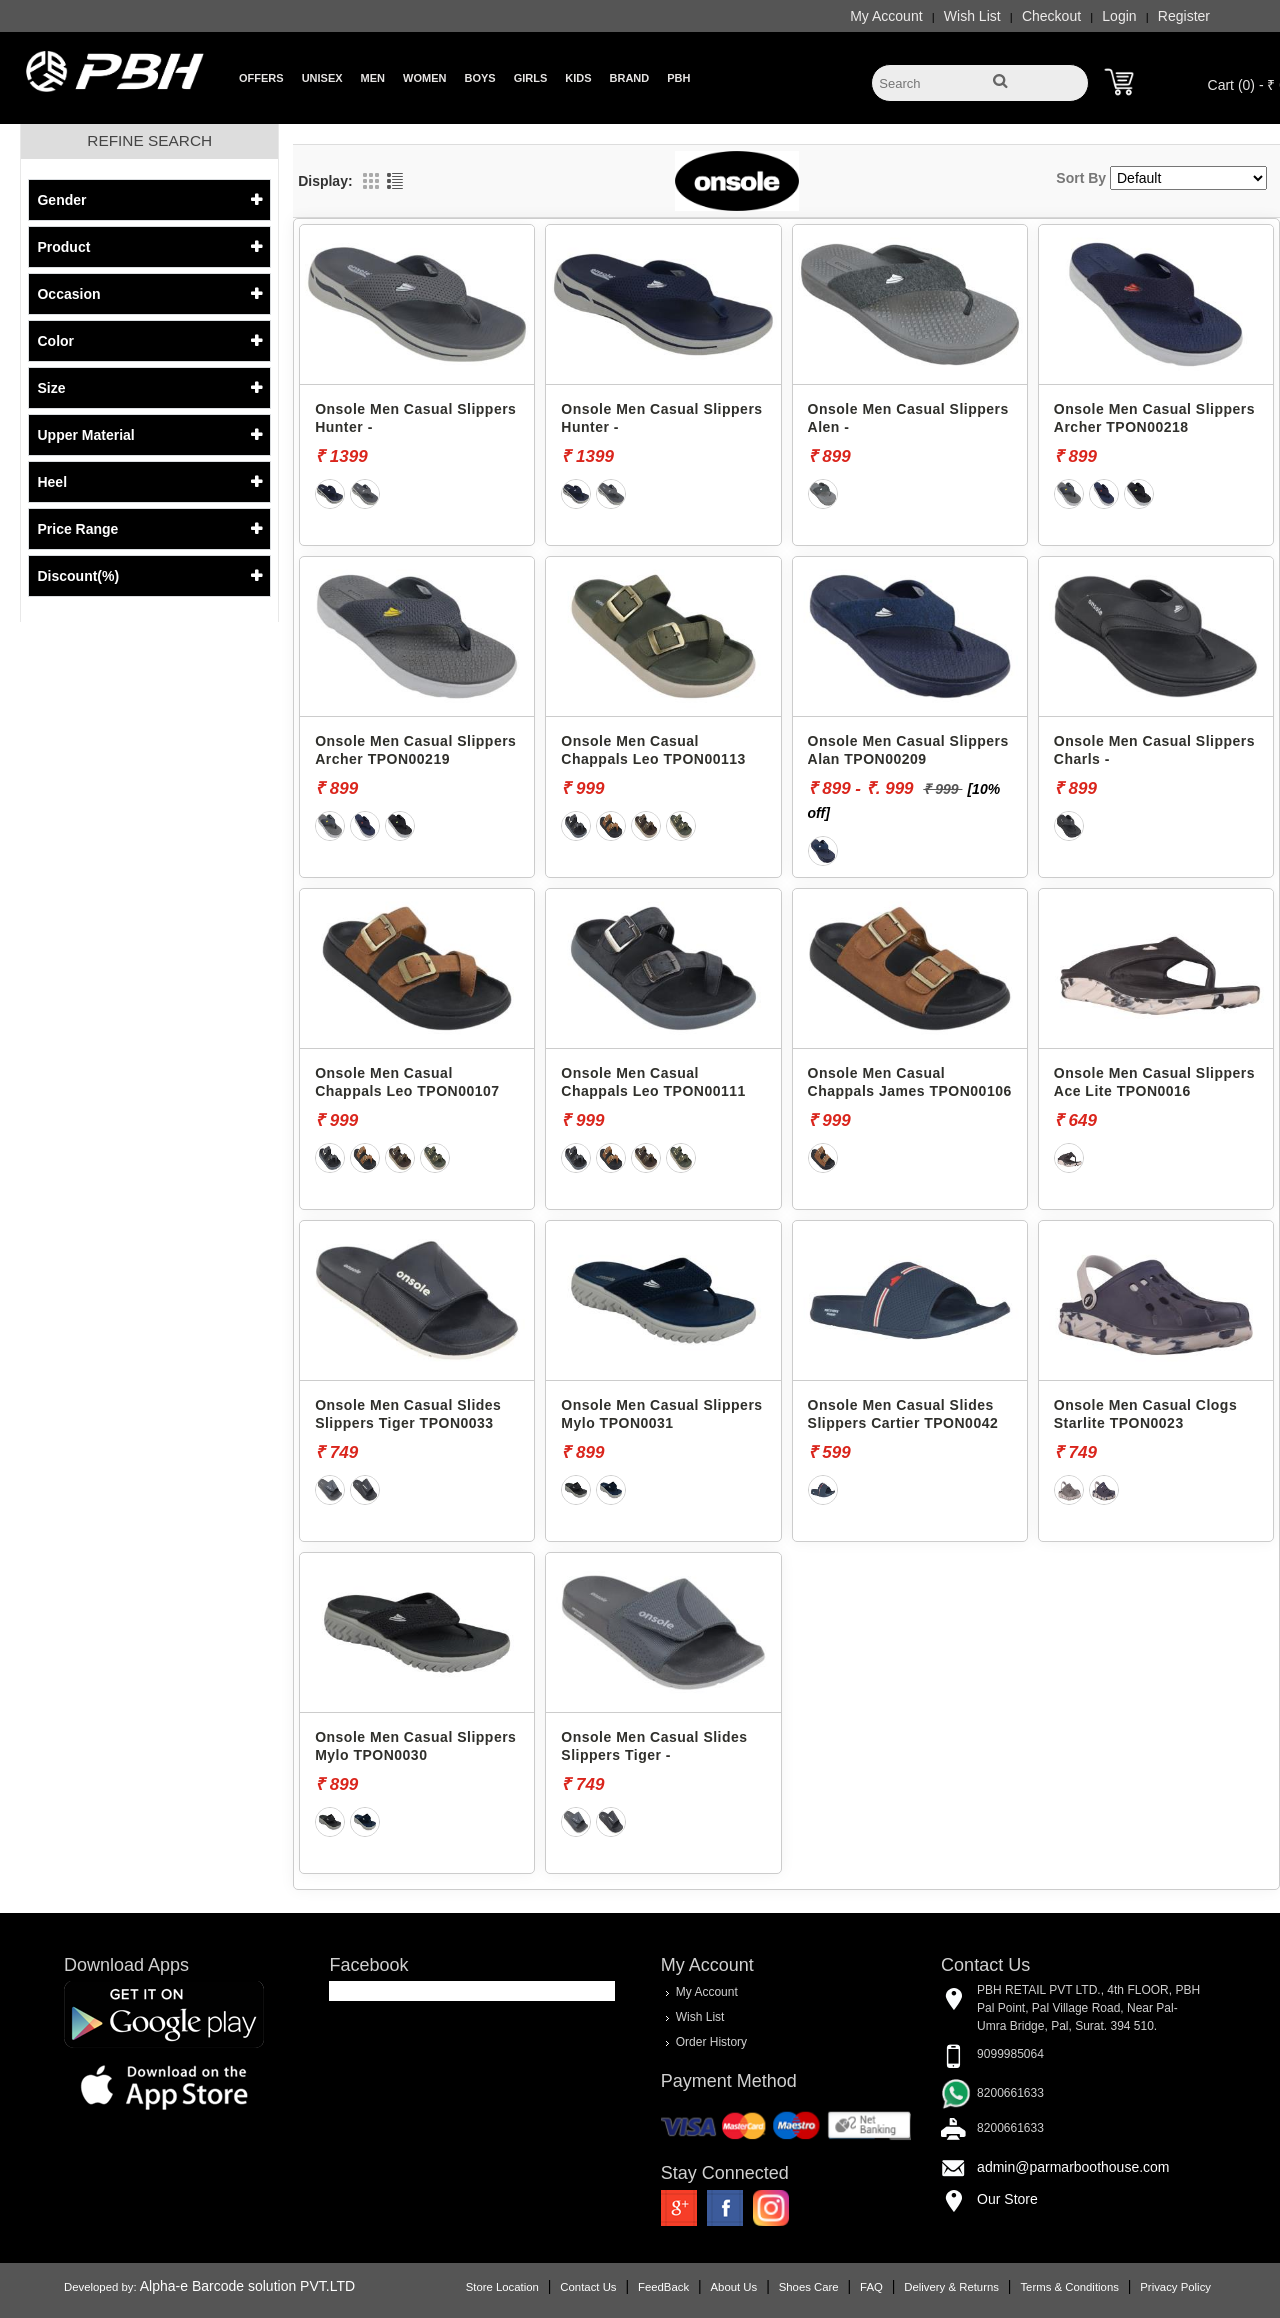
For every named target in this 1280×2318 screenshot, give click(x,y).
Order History (711, 2042)
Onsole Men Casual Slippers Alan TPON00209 (908, 750)
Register (1184, 16)
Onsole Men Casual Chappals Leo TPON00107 (407, 1082)
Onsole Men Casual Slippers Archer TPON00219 (415, 750)
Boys (479, 78)
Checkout (1051, 16)
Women (424, 78)
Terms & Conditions (1069, 2287)
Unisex (322, 78)
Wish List (972, 16)
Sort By (1081, 178)
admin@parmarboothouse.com (1073, 2167)
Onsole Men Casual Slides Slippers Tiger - (654, 1746)
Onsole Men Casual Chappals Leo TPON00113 (653, 750)
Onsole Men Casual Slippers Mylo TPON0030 (415, 1746)
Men (373, 78)
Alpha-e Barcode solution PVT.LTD (247, 2286)
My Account (886, 16)
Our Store (1007, 2199)
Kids (578, 78)
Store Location (502, 2287)
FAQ (871, 2287)
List (395, 181)
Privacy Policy (1175, 2287)
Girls (531, 78)
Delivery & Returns (951, 2287)
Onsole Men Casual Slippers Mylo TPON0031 (661, 1414)
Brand (630, 78)
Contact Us (588, 2287)
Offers (261, 78)
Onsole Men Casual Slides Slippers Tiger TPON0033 (408, 1414)
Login (1119, 16)
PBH (678, 78)
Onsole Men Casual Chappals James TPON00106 (910, 1082)
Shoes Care (809, 2287)
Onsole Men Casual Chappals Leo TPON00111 (653, 1082)
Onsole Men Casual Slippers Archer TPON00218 (1154, 418)
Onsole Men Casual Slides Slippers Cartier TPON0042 (903, 1414)
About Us (734, 2287)
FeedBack (663, 2287)
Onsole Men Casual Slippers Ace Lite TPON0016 (1154, 1082)
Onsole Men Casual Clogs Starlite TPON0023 (1145, 1414)
